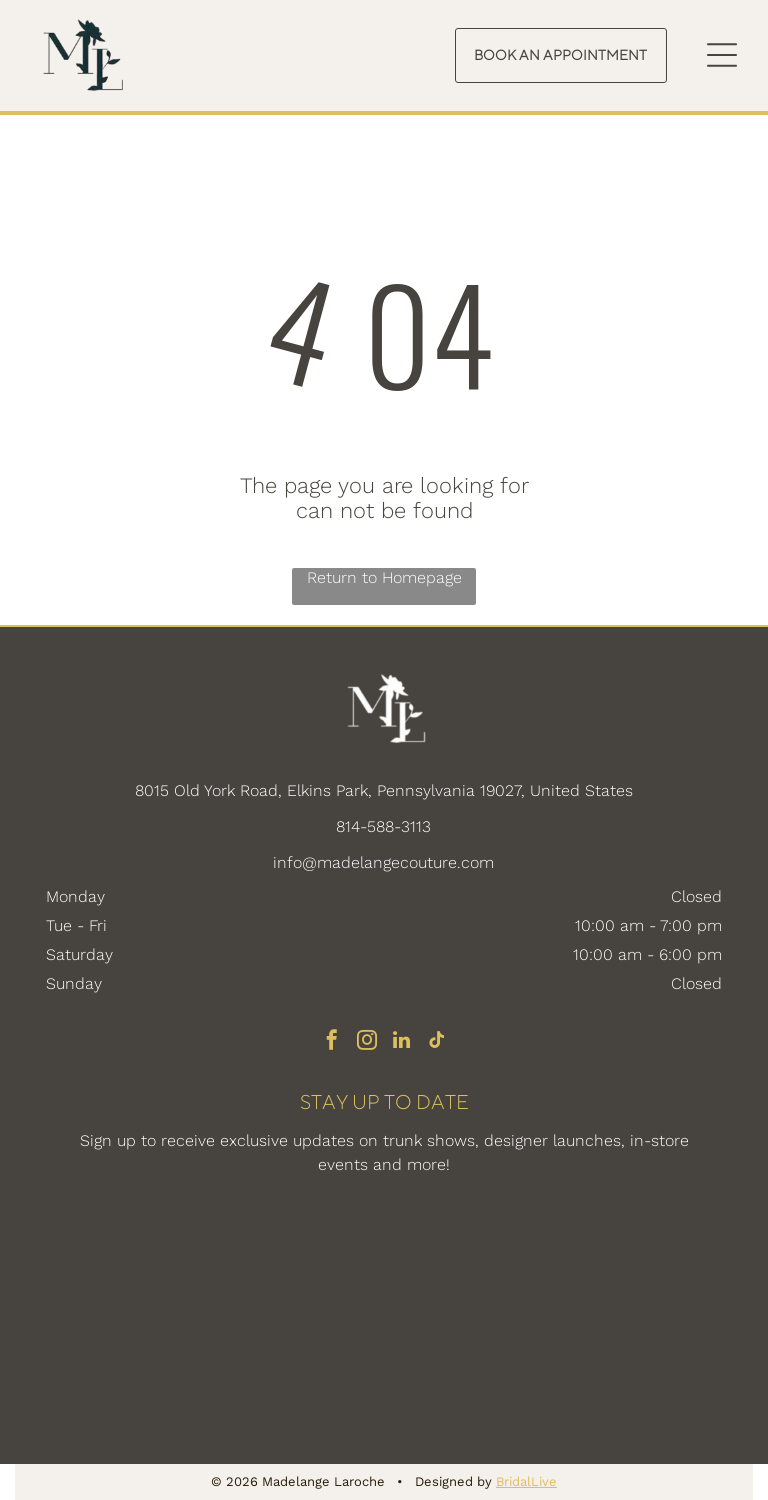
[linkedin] (402, 1042)
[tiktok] (437, 1042)
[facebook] (332, 1042)
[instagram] (367, 1042)
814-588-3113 (383, 826)
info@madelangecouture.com (383, 862)
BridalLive (526, 1481)
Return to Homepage (384, 577)
